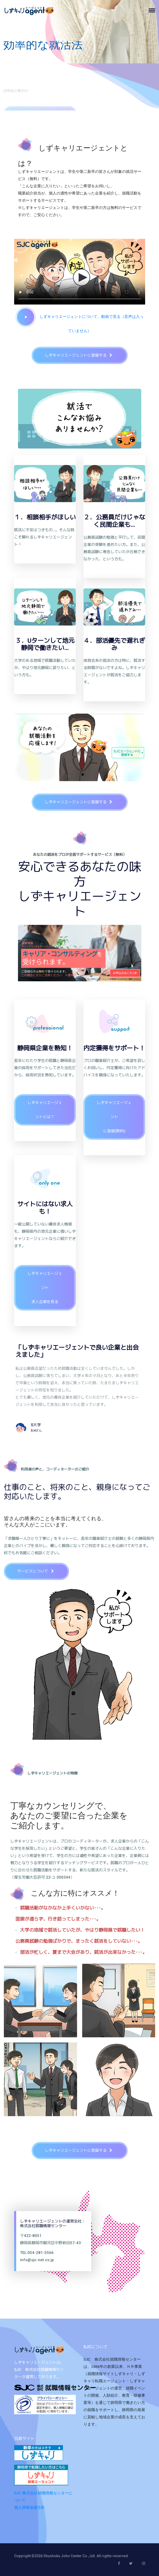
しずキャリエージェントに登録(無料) (114, 1116)
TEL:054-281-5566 (37, 2252)
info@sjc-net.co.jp (37, 2259)
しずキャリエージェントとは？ (44, 1109)
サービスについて (37, 1571)
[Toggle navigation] (154, 10)
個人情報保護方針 (29, 2507)
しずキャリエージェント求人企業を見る (44, 1287)
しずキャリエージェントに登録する (80, 355)
